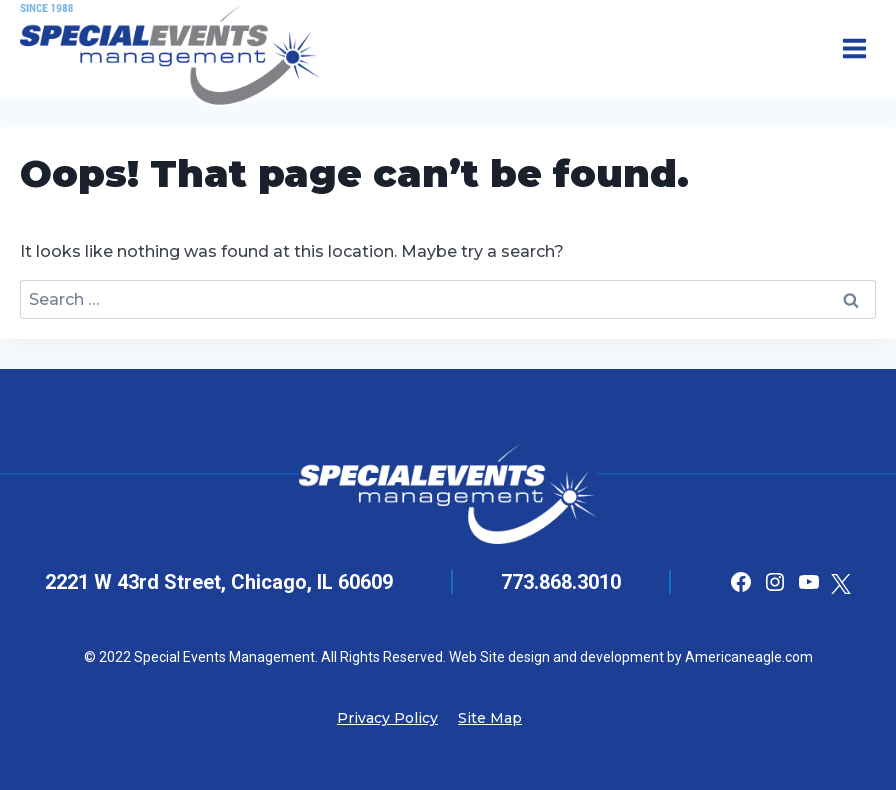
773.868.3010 (561, 582)
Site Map (490, 718)
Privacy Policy (387, 718)
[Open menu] (854, 48)
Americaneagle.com (747, 657)
